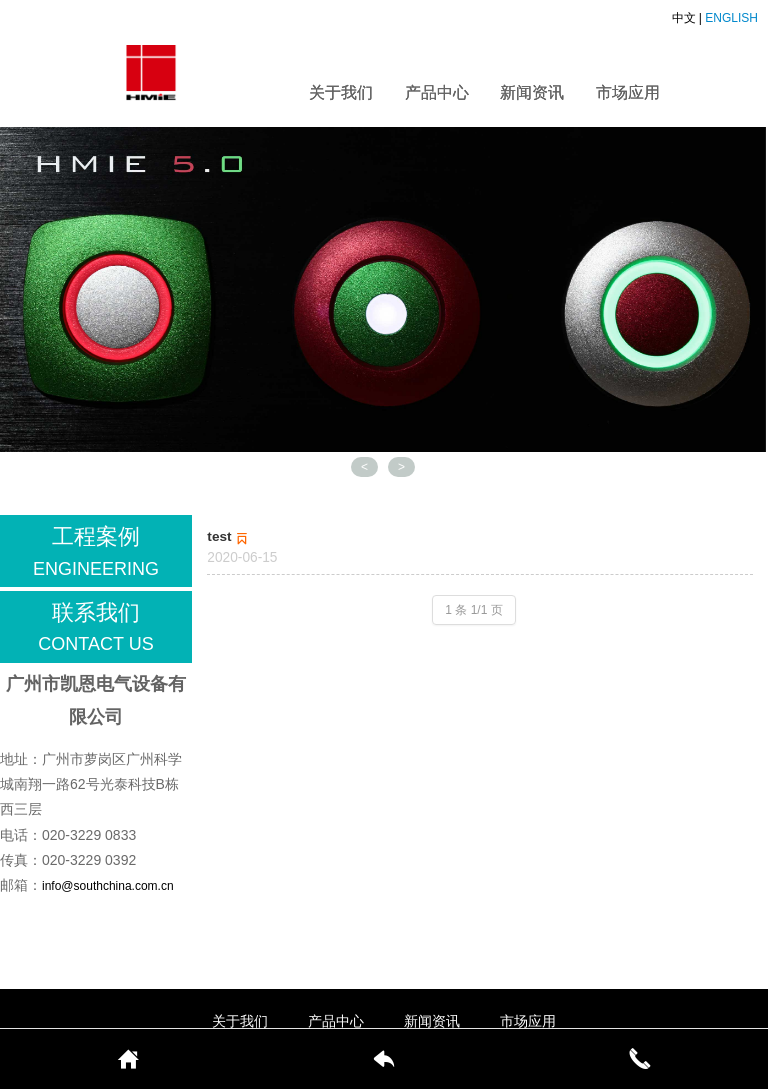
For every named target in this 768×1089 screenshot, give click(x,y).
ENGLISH (731, 18)
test (229, 536)
